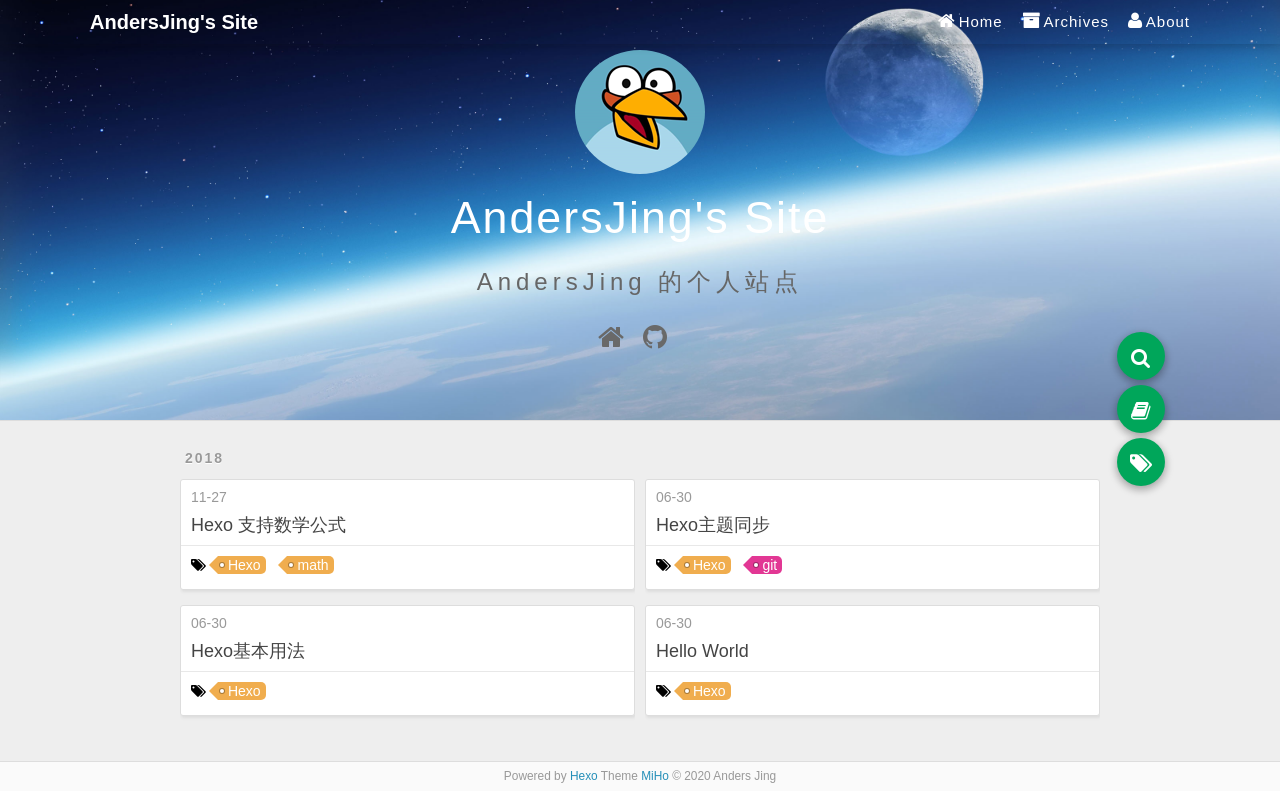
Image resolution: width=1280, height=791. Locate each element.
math (312, 565)
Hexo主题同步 (713, 525)
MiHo (655, 776)
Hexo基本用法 (248, 651)
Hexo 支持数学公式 (268, 525)
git (769, 565)
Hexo (244, 565)
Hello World (702, 651)
